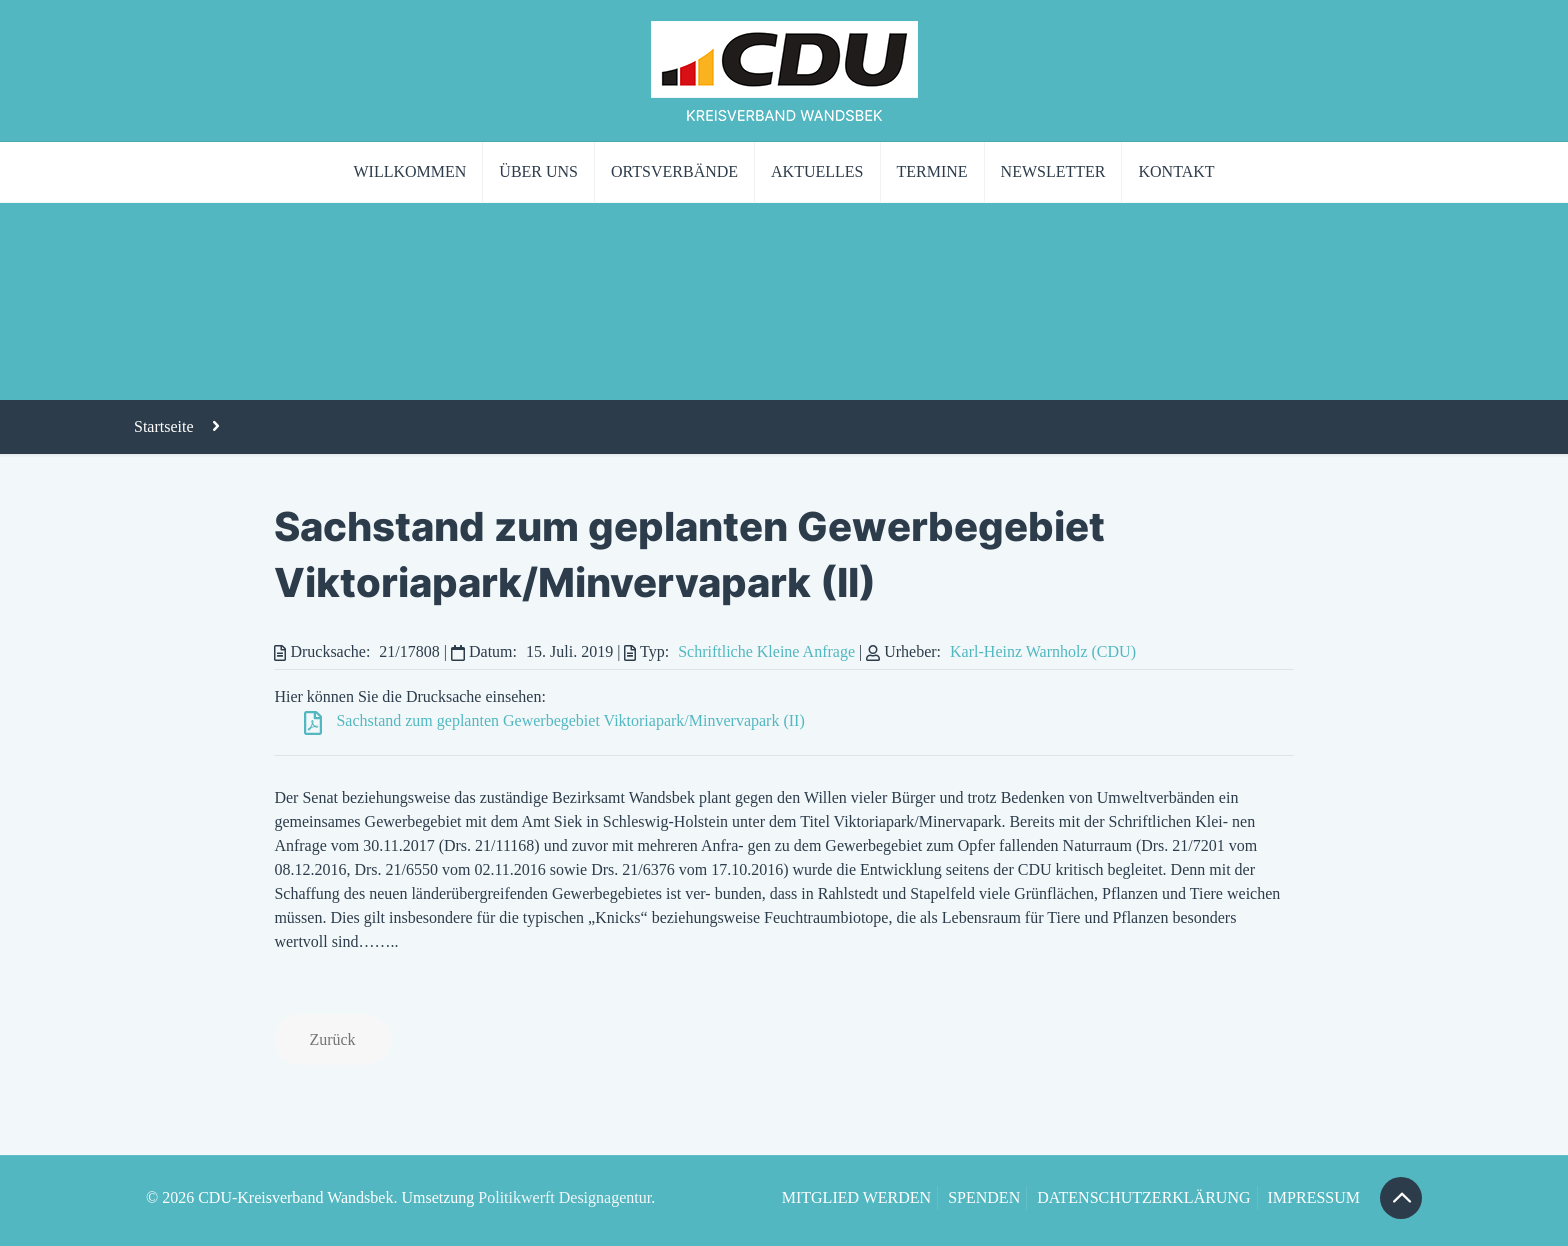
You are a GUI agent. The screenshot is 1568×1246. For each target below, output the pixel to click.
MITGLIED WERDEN (856, 1197)
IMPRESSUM (1314, 1197)
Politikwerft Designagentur (564, 1197)
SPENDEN (984, 1197)
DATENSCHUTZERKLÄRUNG (1143, 1197)
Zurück (332, 1039)
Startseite (164, 426)
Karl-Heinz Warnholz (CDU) (1043, 651)
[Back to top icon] (1401, 1198)
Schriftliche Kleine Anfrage (766, 651)
